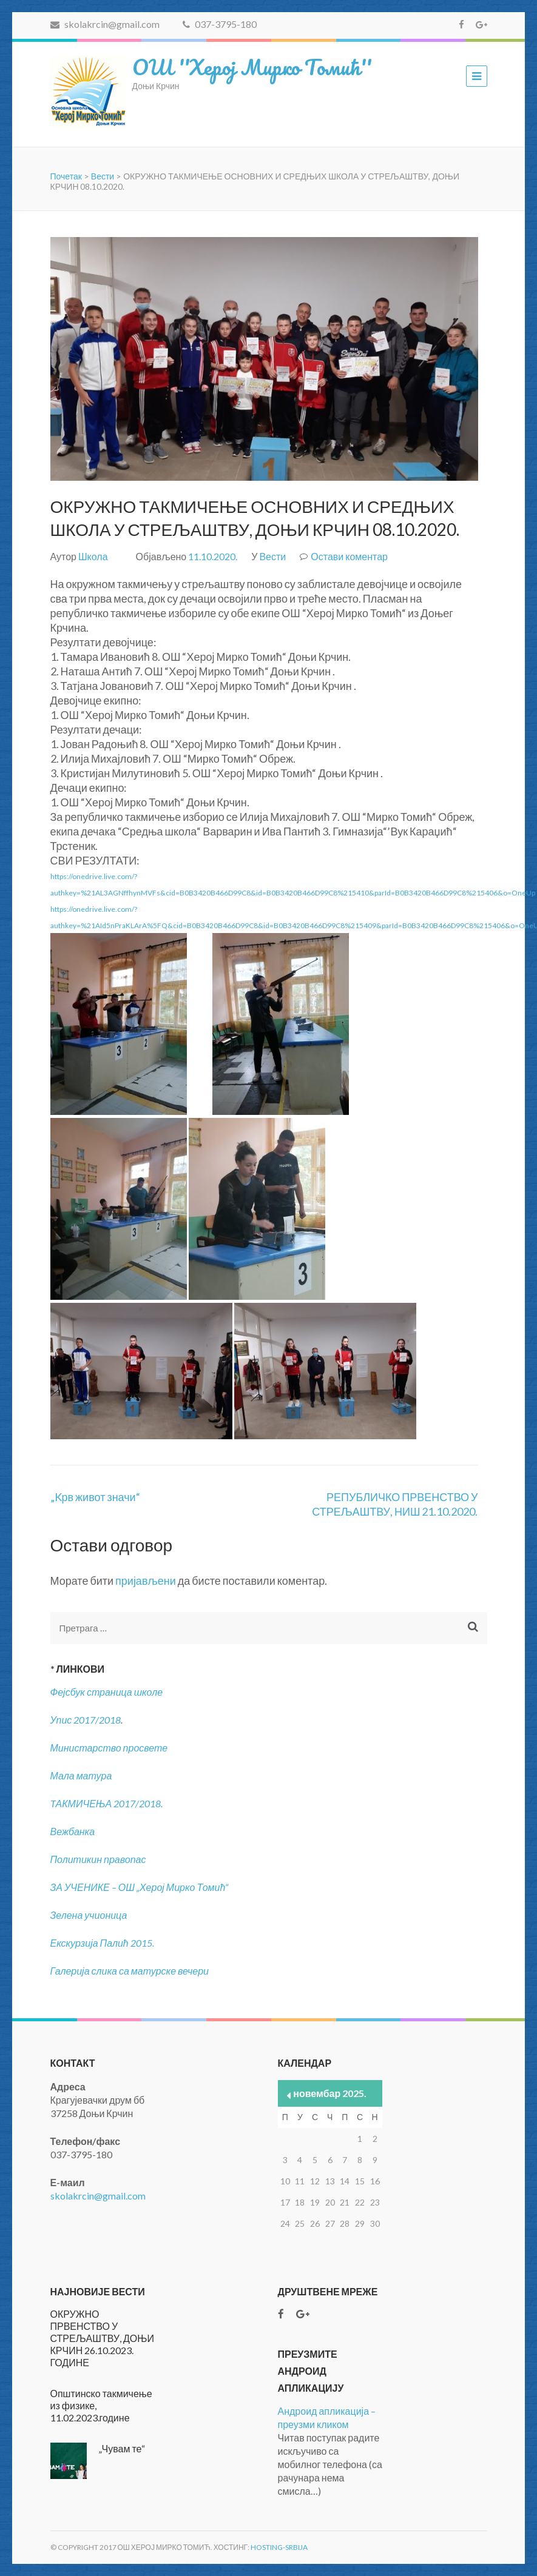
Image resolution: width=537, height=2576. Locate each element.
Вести (102, 176)
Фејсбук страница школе (106, 1692)
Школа (93, 556)
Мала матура (82, 1775)
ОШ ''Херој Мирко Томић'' (251, 67)
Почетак (66, 176)
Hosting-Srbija (279, 2547)
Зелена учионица (88, 1915)
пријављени (145, 1580)
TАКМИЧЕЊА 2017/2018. (106, 1803)
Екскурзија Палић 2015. (102, 1943)
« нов (289, 2095)
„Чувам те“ (122, 2448)
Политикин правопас (98, 1859)
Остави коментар (349, 556)
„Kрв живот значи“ (95, 1497)
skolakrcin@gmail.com (105, 24)
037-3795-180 (220, 24)
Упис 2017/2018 (85, 1719)
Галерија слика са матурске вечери (129, 1970)
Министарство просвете (109, 1747)
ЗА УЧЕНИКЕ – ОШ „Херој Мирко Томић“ (139, 1887)
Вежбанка (72, 1831)
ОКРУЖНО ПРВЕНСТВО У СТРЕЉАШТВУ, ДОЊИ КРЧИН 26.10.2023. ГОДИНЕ (102, 2338)
